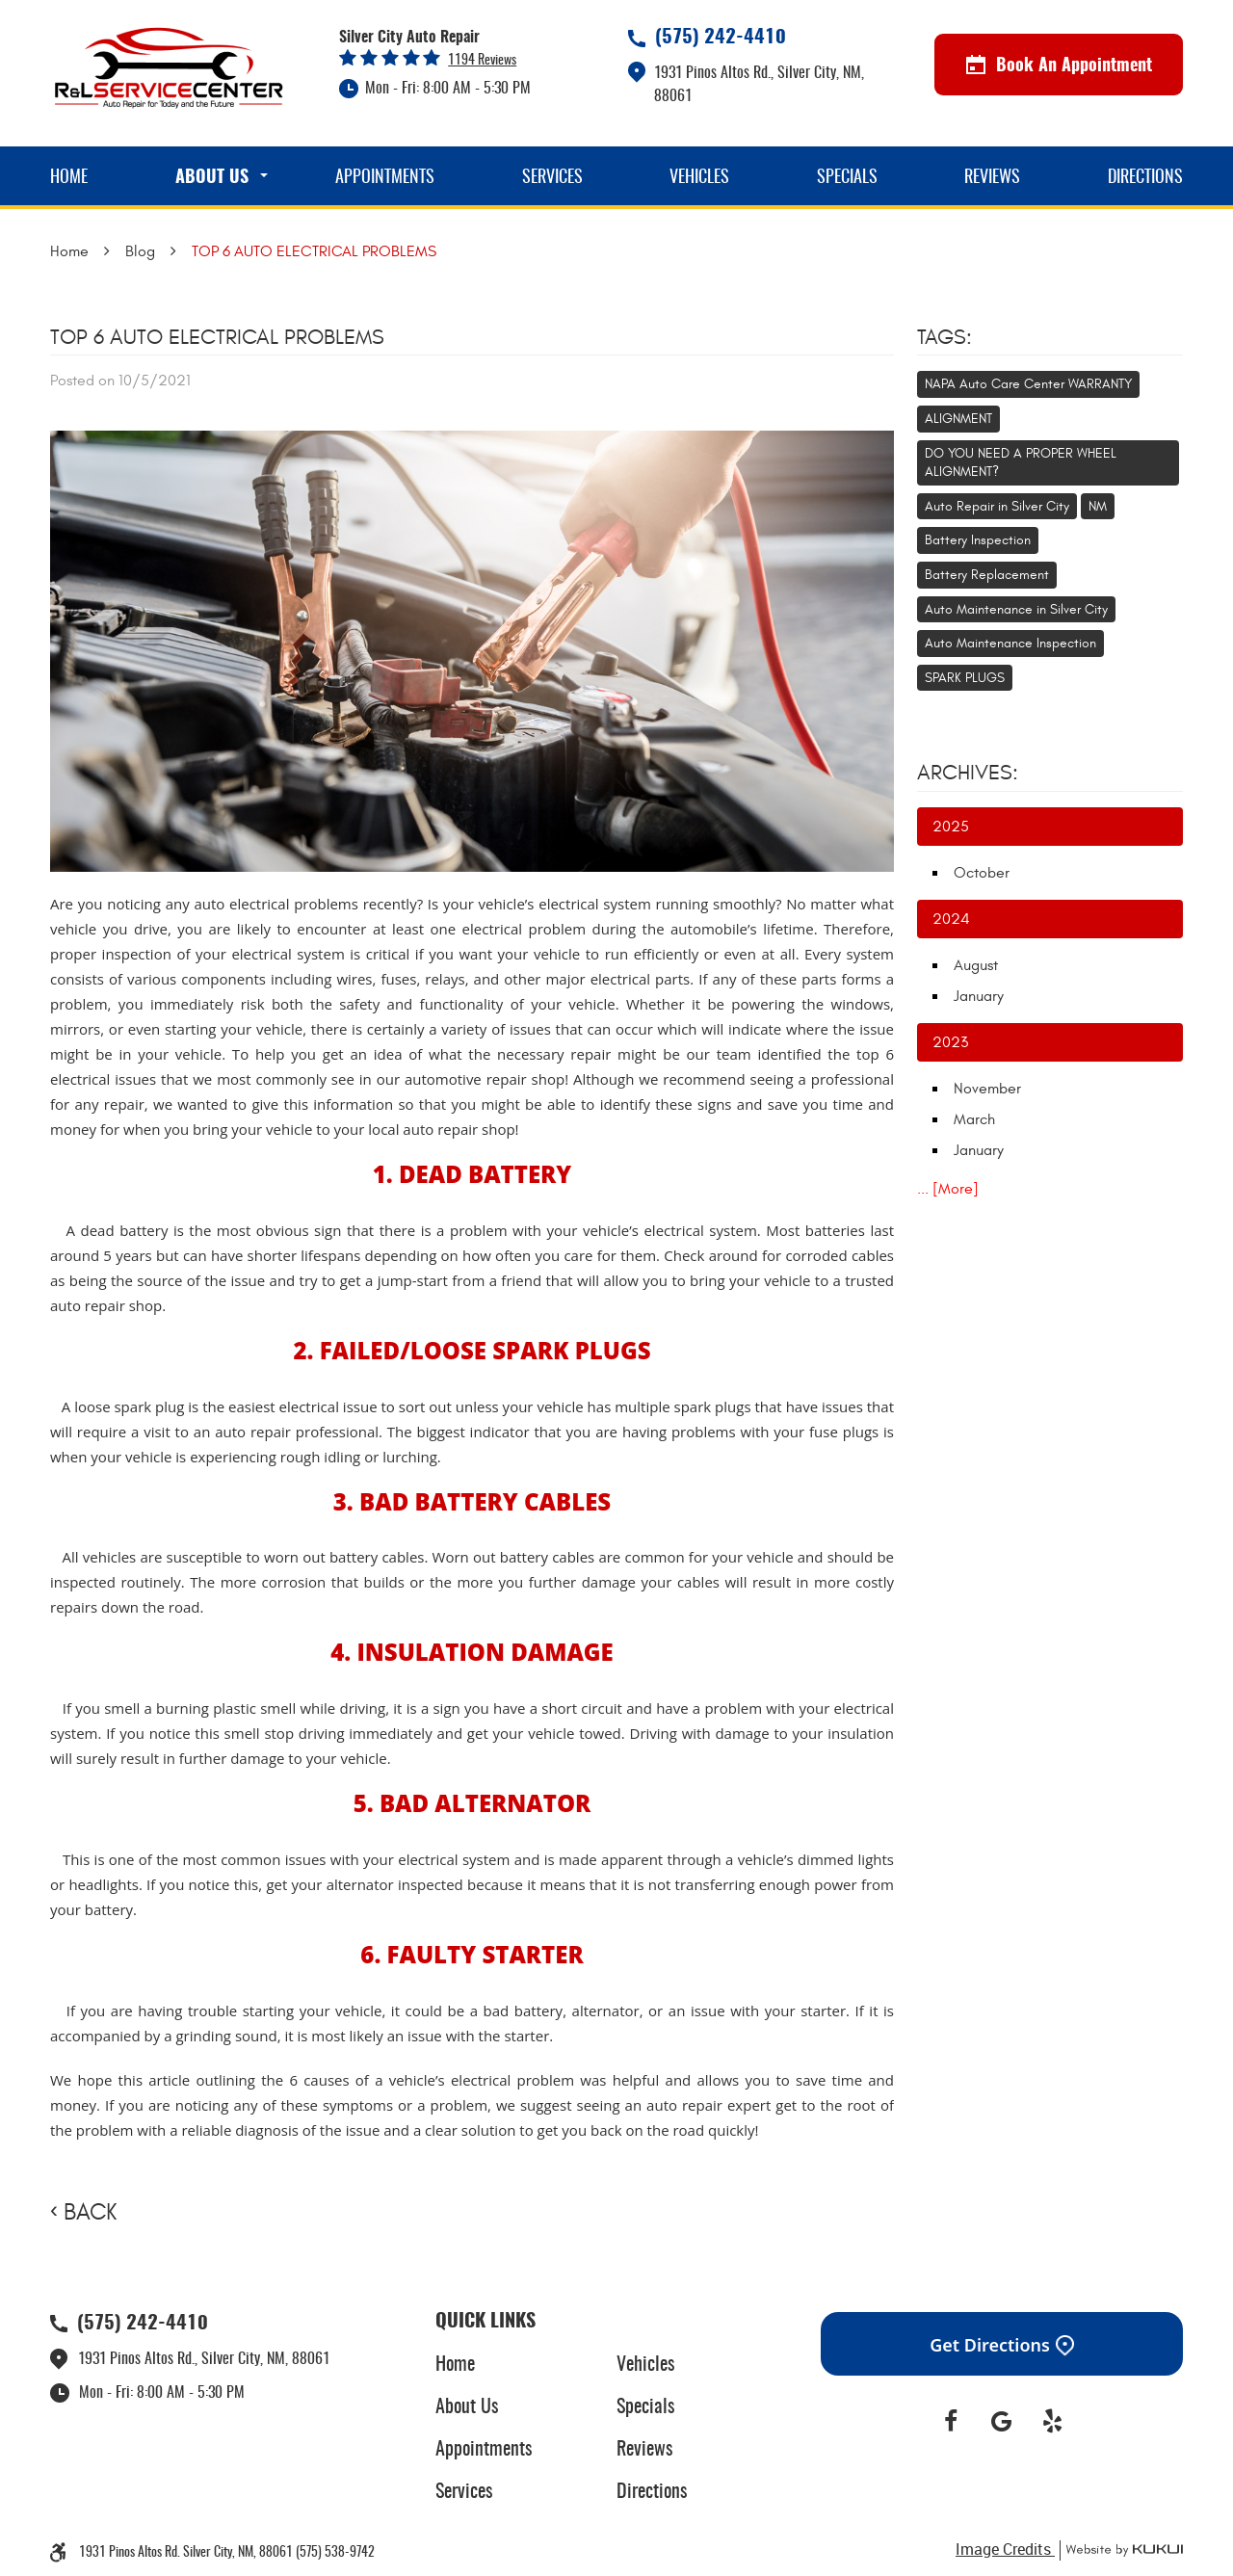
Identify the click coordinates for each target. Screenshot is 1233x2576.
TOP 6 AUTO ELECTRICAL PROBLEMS (314, 251)
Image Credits (1005, 2549)
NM (1098, 506)
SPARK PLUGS (965, 678)
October (982, 872)
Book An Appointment (1059, 65)
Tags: (944, 337)
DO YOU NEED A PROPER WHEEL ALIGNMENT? (1020, 463)
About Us (212, 178)
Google (1002, 2422)
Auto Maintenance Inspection (1010, 643)
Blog (140, 251)
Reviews (992, 178)
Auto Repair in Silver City (997, 506)
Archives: (967, 772)
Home (69, 178)
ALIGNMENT (958, 418)
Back (90, 2212)
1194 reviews (482, 60)
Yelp (1052, 2422)
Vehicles (699, 178)
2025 (950, 826)
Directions (1145, 178)
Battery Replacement (987, 574)
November (987, 1088)
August (976, 965)
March (974, 1119)
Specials (847, 178)
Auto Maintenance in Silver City (1016, 609)
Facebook (951, 2422)
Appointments (384, 178)
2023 (950, 1042)
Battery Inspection (978, 540)
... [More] (948, 1188)
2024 (951, 919)
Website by (1121, 2550)
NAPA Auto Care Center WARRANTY (1028, 384)
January (979, 996)
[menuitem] (69, 175)
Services (552, 178)
